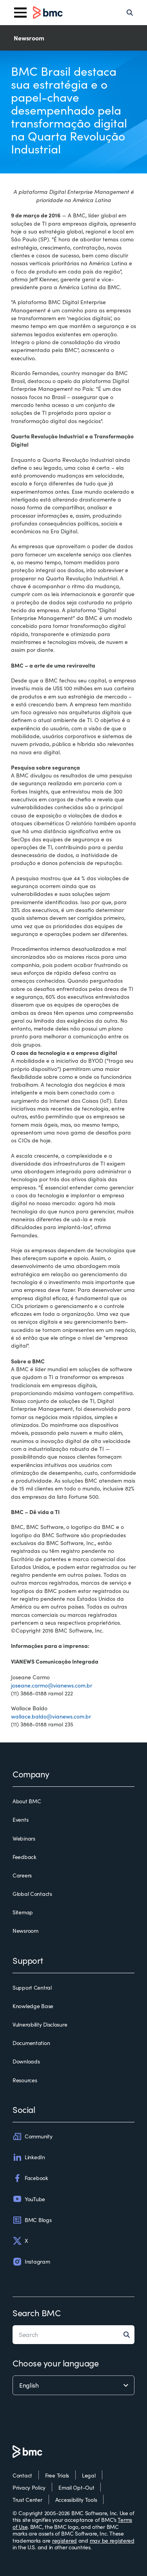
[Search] (130, 12)
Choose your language (55, 2363)
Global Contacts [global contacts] (32, 1893)
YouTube (29, 2199)
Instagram (31, 2261)
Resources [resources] (25, 2080)
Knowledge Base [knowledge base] (33, 2006)
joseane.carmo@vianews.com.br (51, 1685)
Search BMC (37, 2313)
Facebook (30, 2178)
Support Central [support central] (32, 1987)
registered (64, 2540)
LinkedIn (29, 2157)
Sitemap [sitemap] (23, 1912)
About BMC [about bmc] (27, 1801)
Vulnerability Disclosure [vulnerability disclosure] (40, 2024)
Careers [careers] (22, 1875)
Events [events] (20, 1819)
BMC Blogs (32, 2220)
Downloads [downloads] (26, 2061)
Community (32, 2136)
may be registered (112, 2540)
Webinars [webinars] (24, 1838)
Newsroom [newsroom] (25, 1930)
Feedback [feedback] (24, 1857)
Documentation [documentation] (31, 2043)
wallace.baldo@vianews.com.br (51, 1716)
